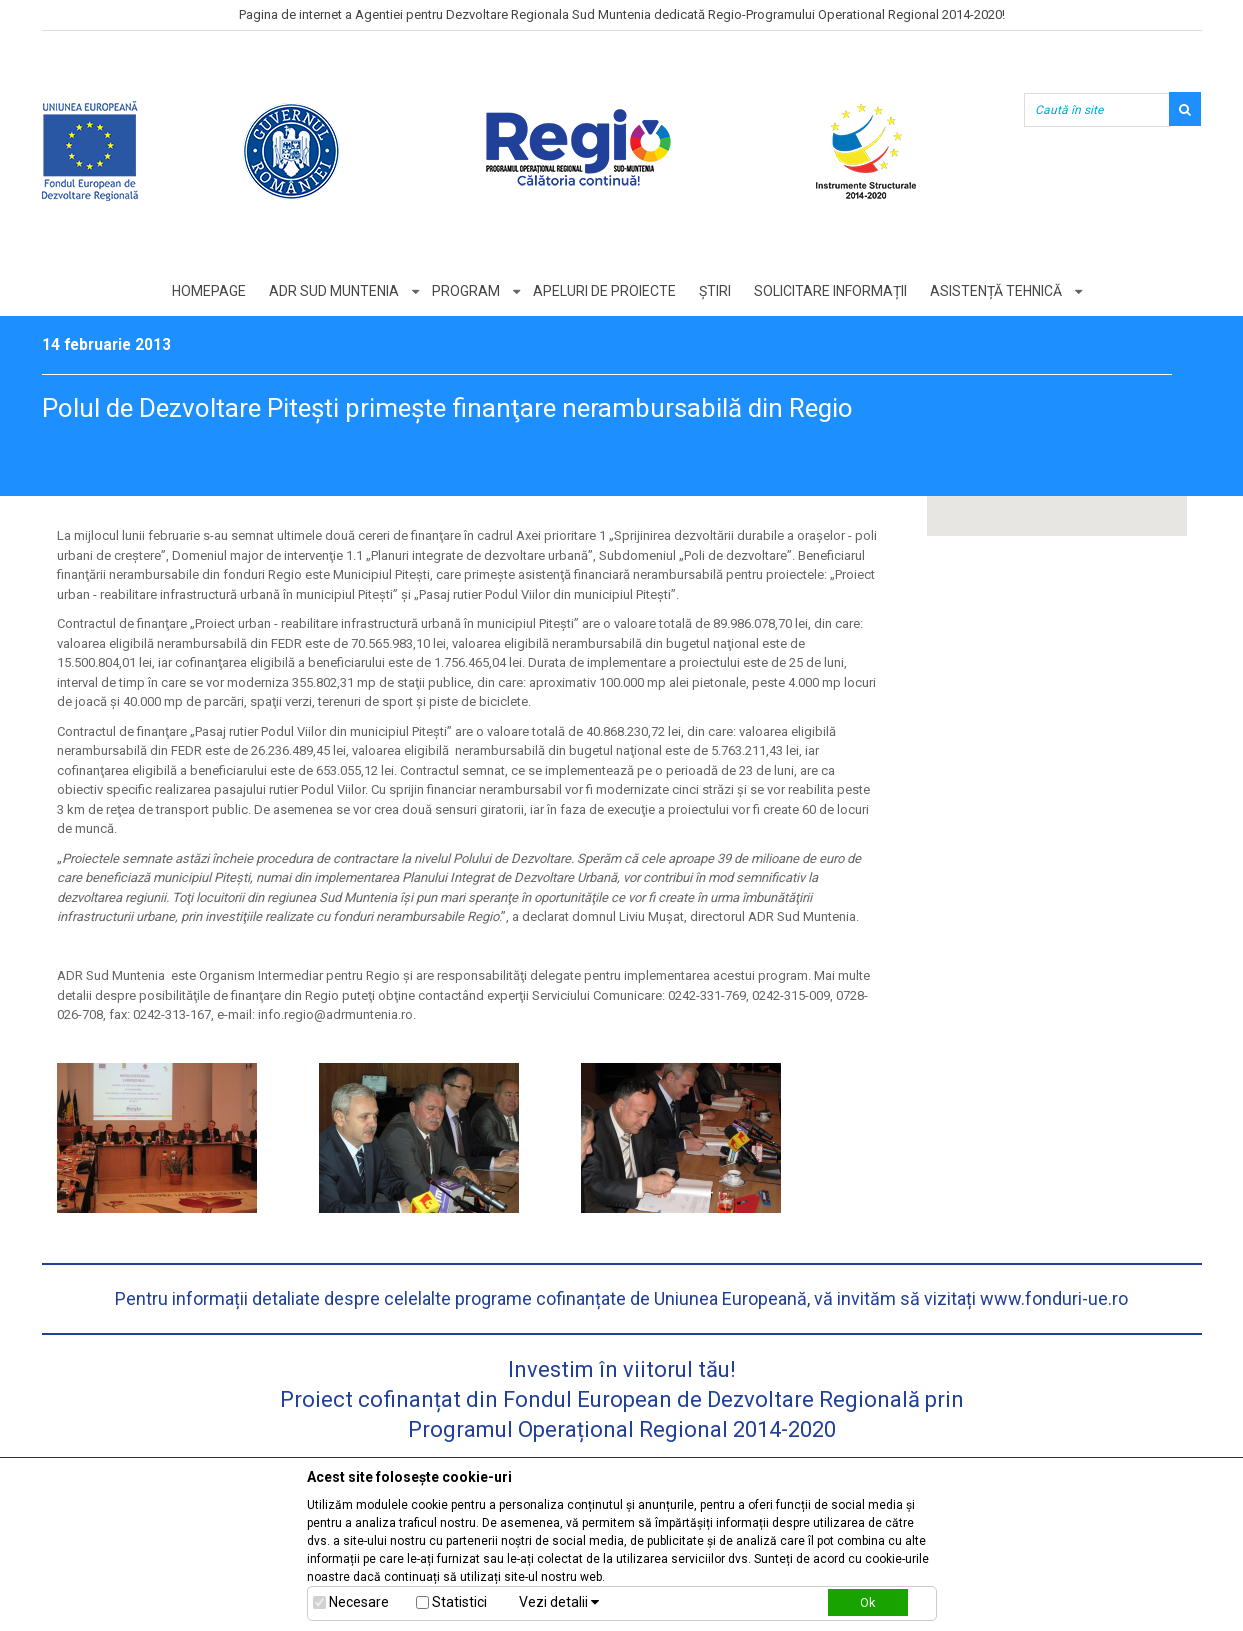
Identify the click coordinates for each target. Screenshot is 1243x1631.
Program (466, 291)
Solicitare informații (830, 291)
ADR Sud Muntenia (334, 291)
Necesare (359, 1602)
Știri (715, 291)
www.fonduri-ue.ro (1054, 1298)
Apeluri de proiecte (604, 291)
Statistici (459, 1602)
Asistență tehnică (996, 291)
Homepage (209, 291)
